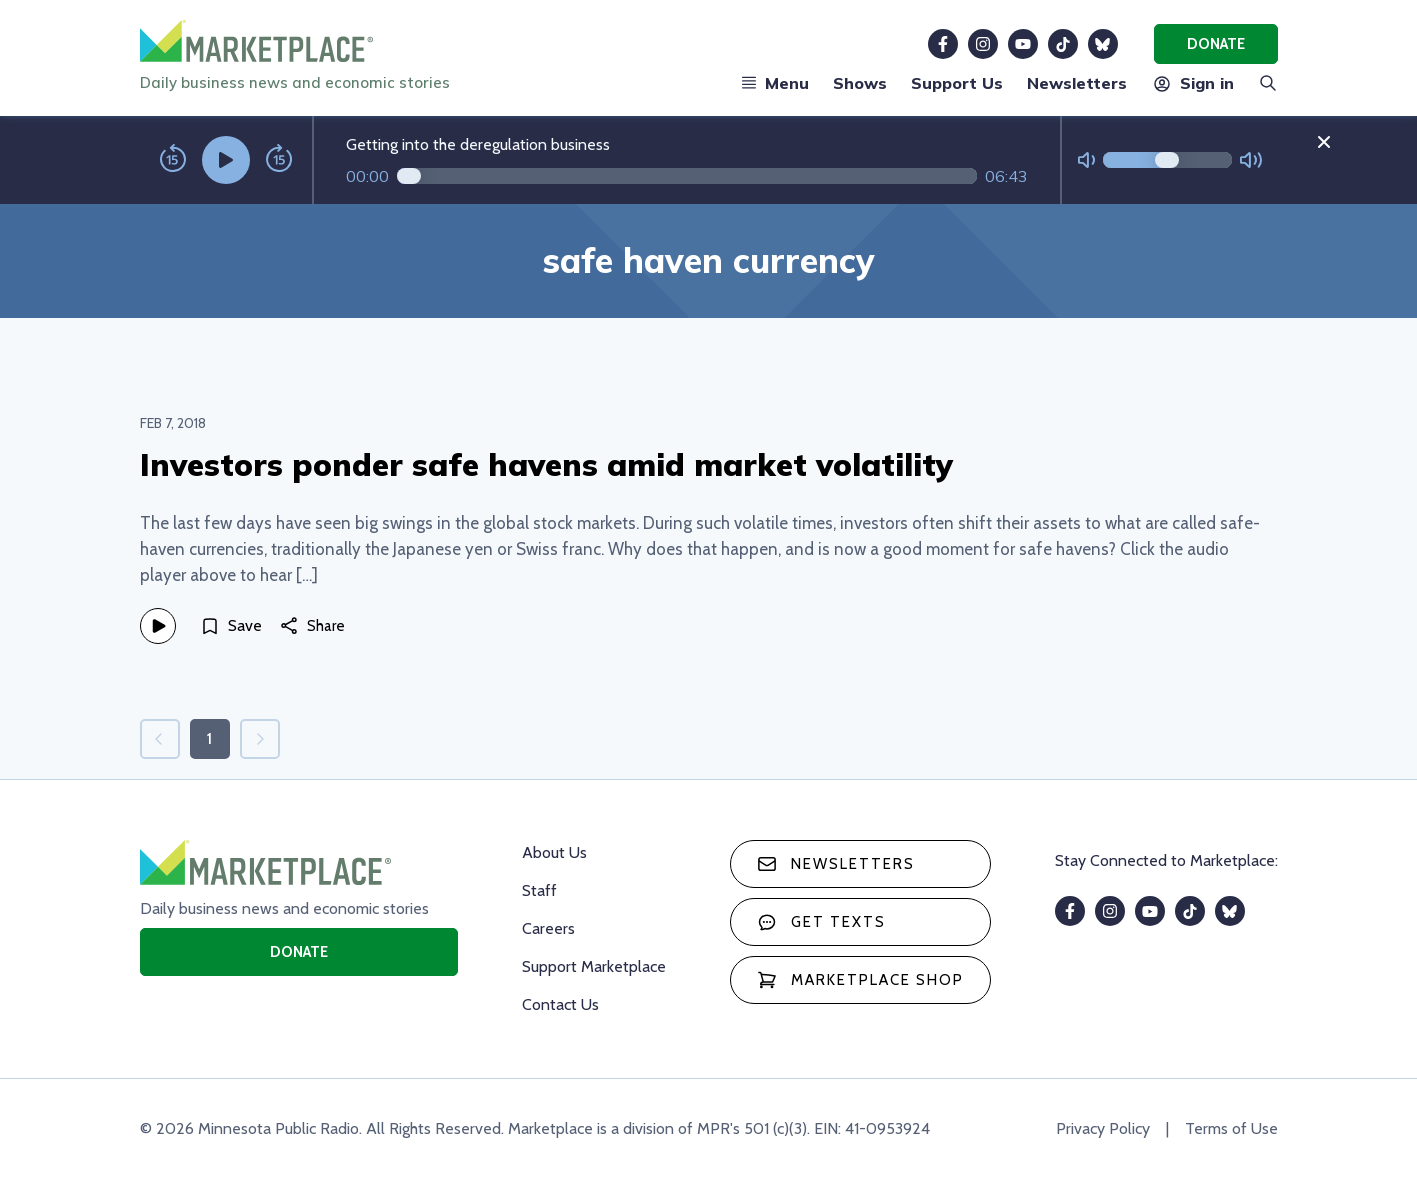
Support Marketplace (594, 966)
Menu (775, 83)
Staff (539, 890)
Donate (1216, 44)
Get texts (821, 922)
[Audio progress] (687, 176)
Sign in (1192, 83)
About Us (554, 852)
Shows (860, 83)
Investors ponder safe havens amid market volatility (546, 464)
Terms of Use (1231, 1128)
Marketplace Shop (860, 980)
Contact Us (560, 1004)
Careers (548, 928)
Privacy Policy (1103, 1128)
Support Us (957, 83)
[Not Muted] (1086, 160)
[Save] (231, 626)
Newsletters (1077, 83)
